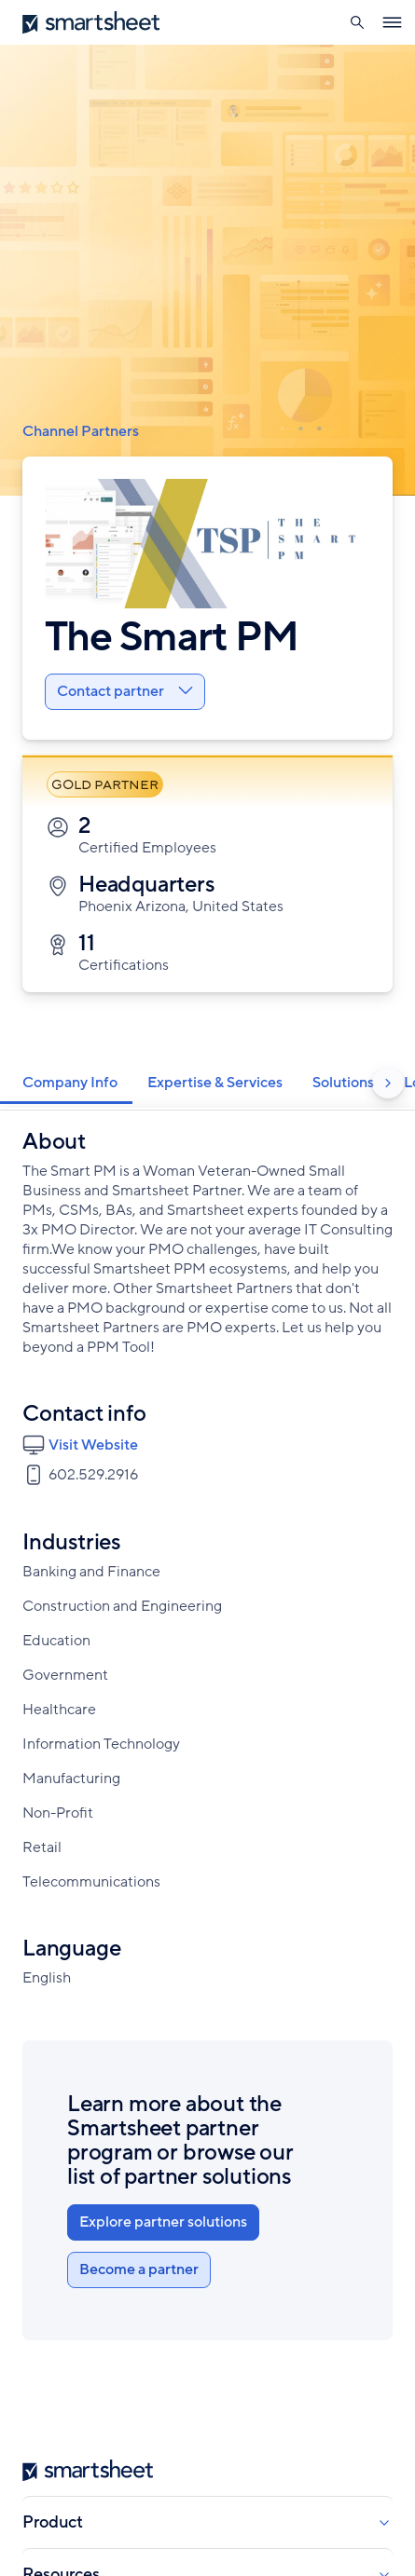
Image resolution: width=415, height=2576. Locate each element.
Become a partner (139, 2269)
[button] (356, 22)
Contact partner (125, 691)
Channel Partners (80, 431)
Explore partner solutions (163, 2222)
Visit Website (93, 1445)
